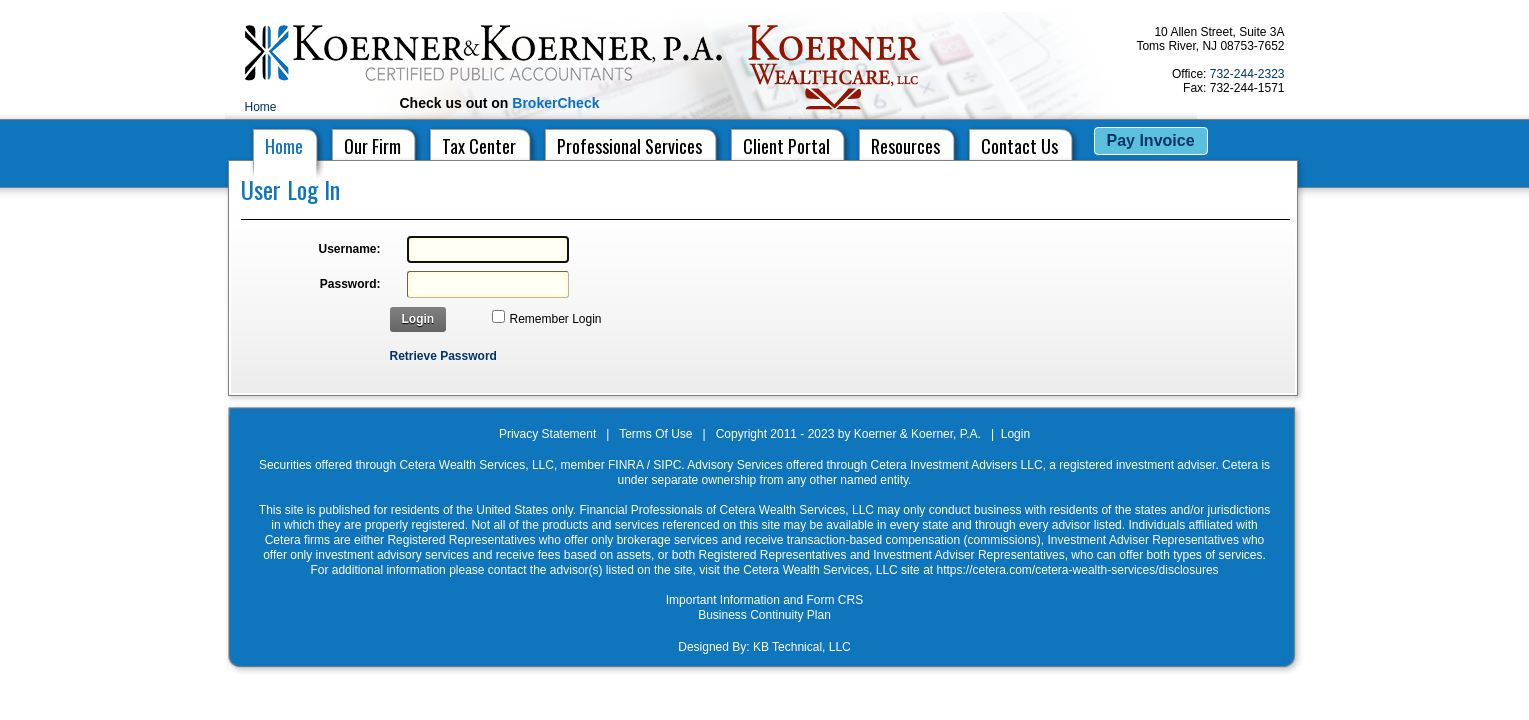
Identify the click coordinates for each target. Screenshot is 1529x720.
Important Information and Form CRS (764, 600)
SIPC (667, 465)
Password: (350, 284)
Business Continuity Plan (764, 615)
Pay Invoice (1151, 140)
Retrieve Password (443, 356)
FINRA (625, 465)
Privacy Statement (547, 434)
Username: (349, 249)
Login (418, 319)
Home (261, 107)
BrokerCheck (555, 103)
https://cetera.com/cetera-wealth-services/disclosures (1077, 570)
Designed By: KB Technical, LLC (764, 647)
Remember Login (556, 319)
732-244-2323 (1247, 74)
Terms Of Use (655, 434)
